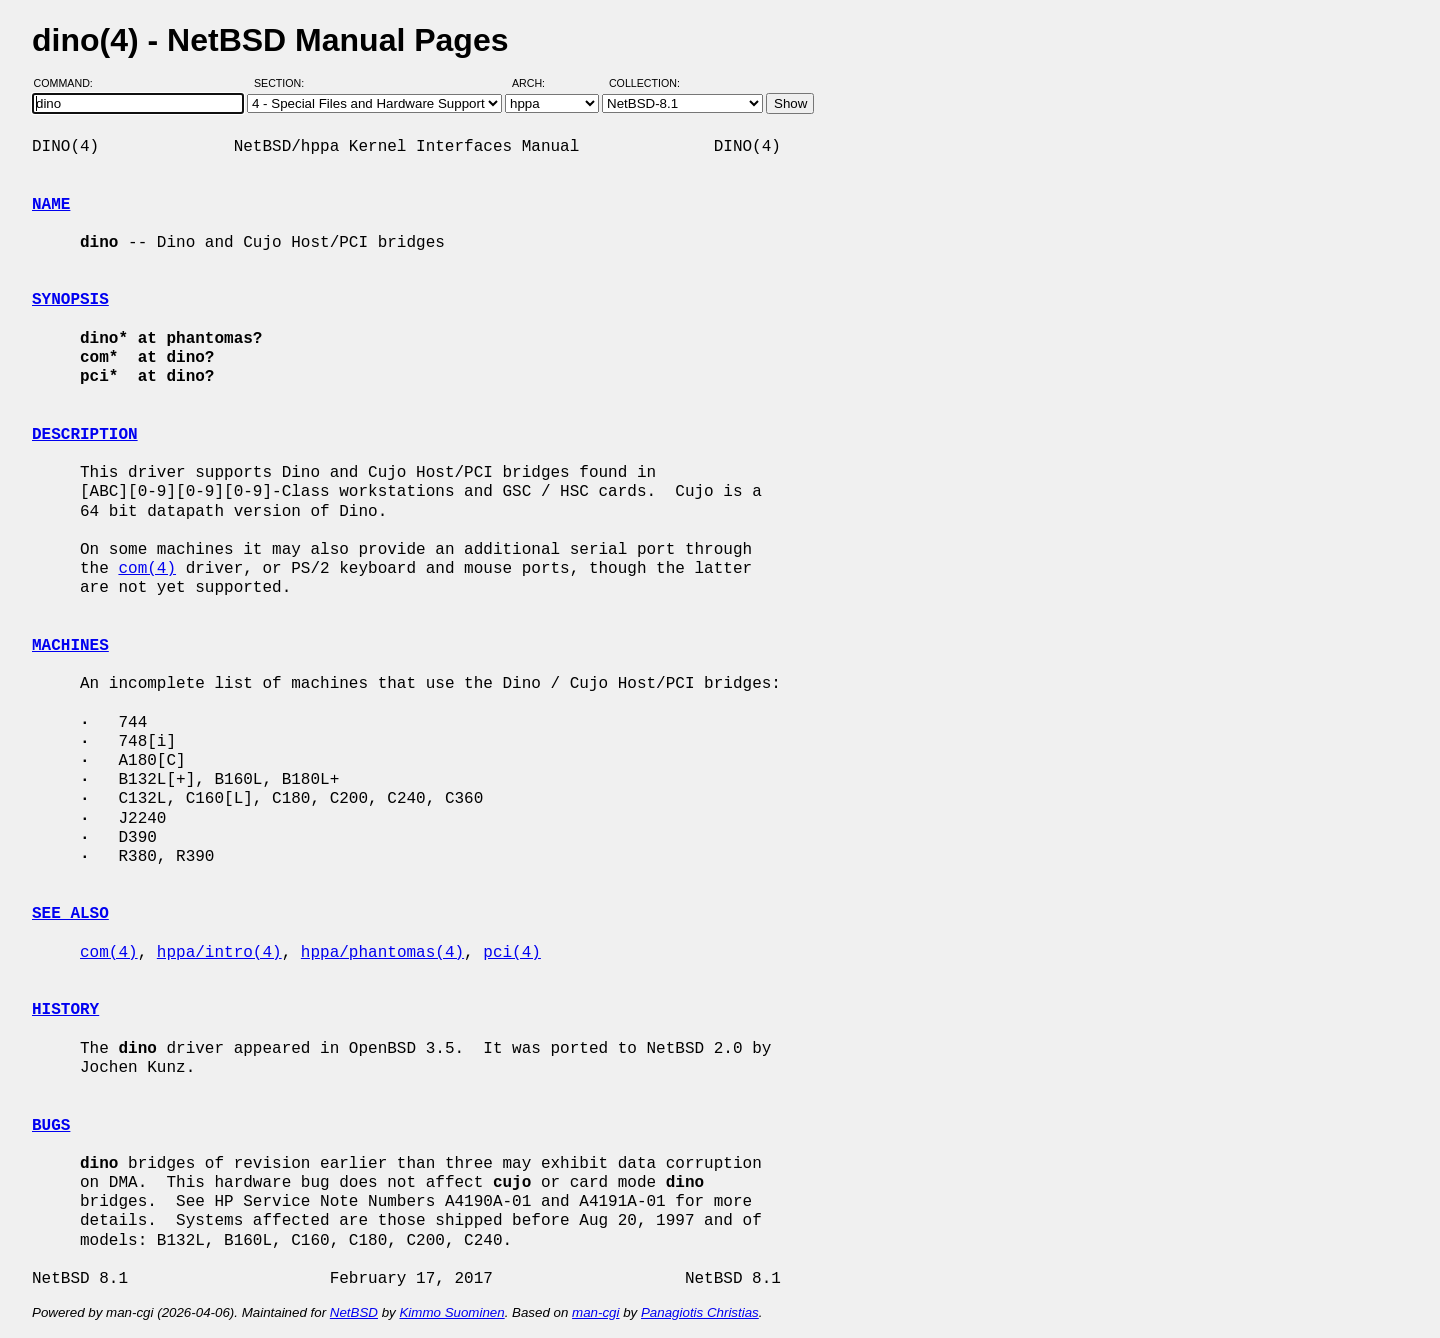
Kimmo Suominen (451, 1312)
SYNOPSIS (70, 300)
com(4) (147, 569)
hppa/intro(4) (219, 953)
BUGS (51, 1126)
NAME (51, 205)
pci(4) (512, 953)
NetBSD (354, 1312)
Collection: (644, 83)
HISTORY (65, 1010)
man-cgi (595, 1312)
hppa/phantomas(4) (382, 953)
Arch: (537, 83)
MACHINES (70, 646)
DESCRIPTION (85, 435)
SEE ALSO (70, 914)
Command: (69, 83)
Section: (283, 83)
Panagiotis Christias (700, 1312)
